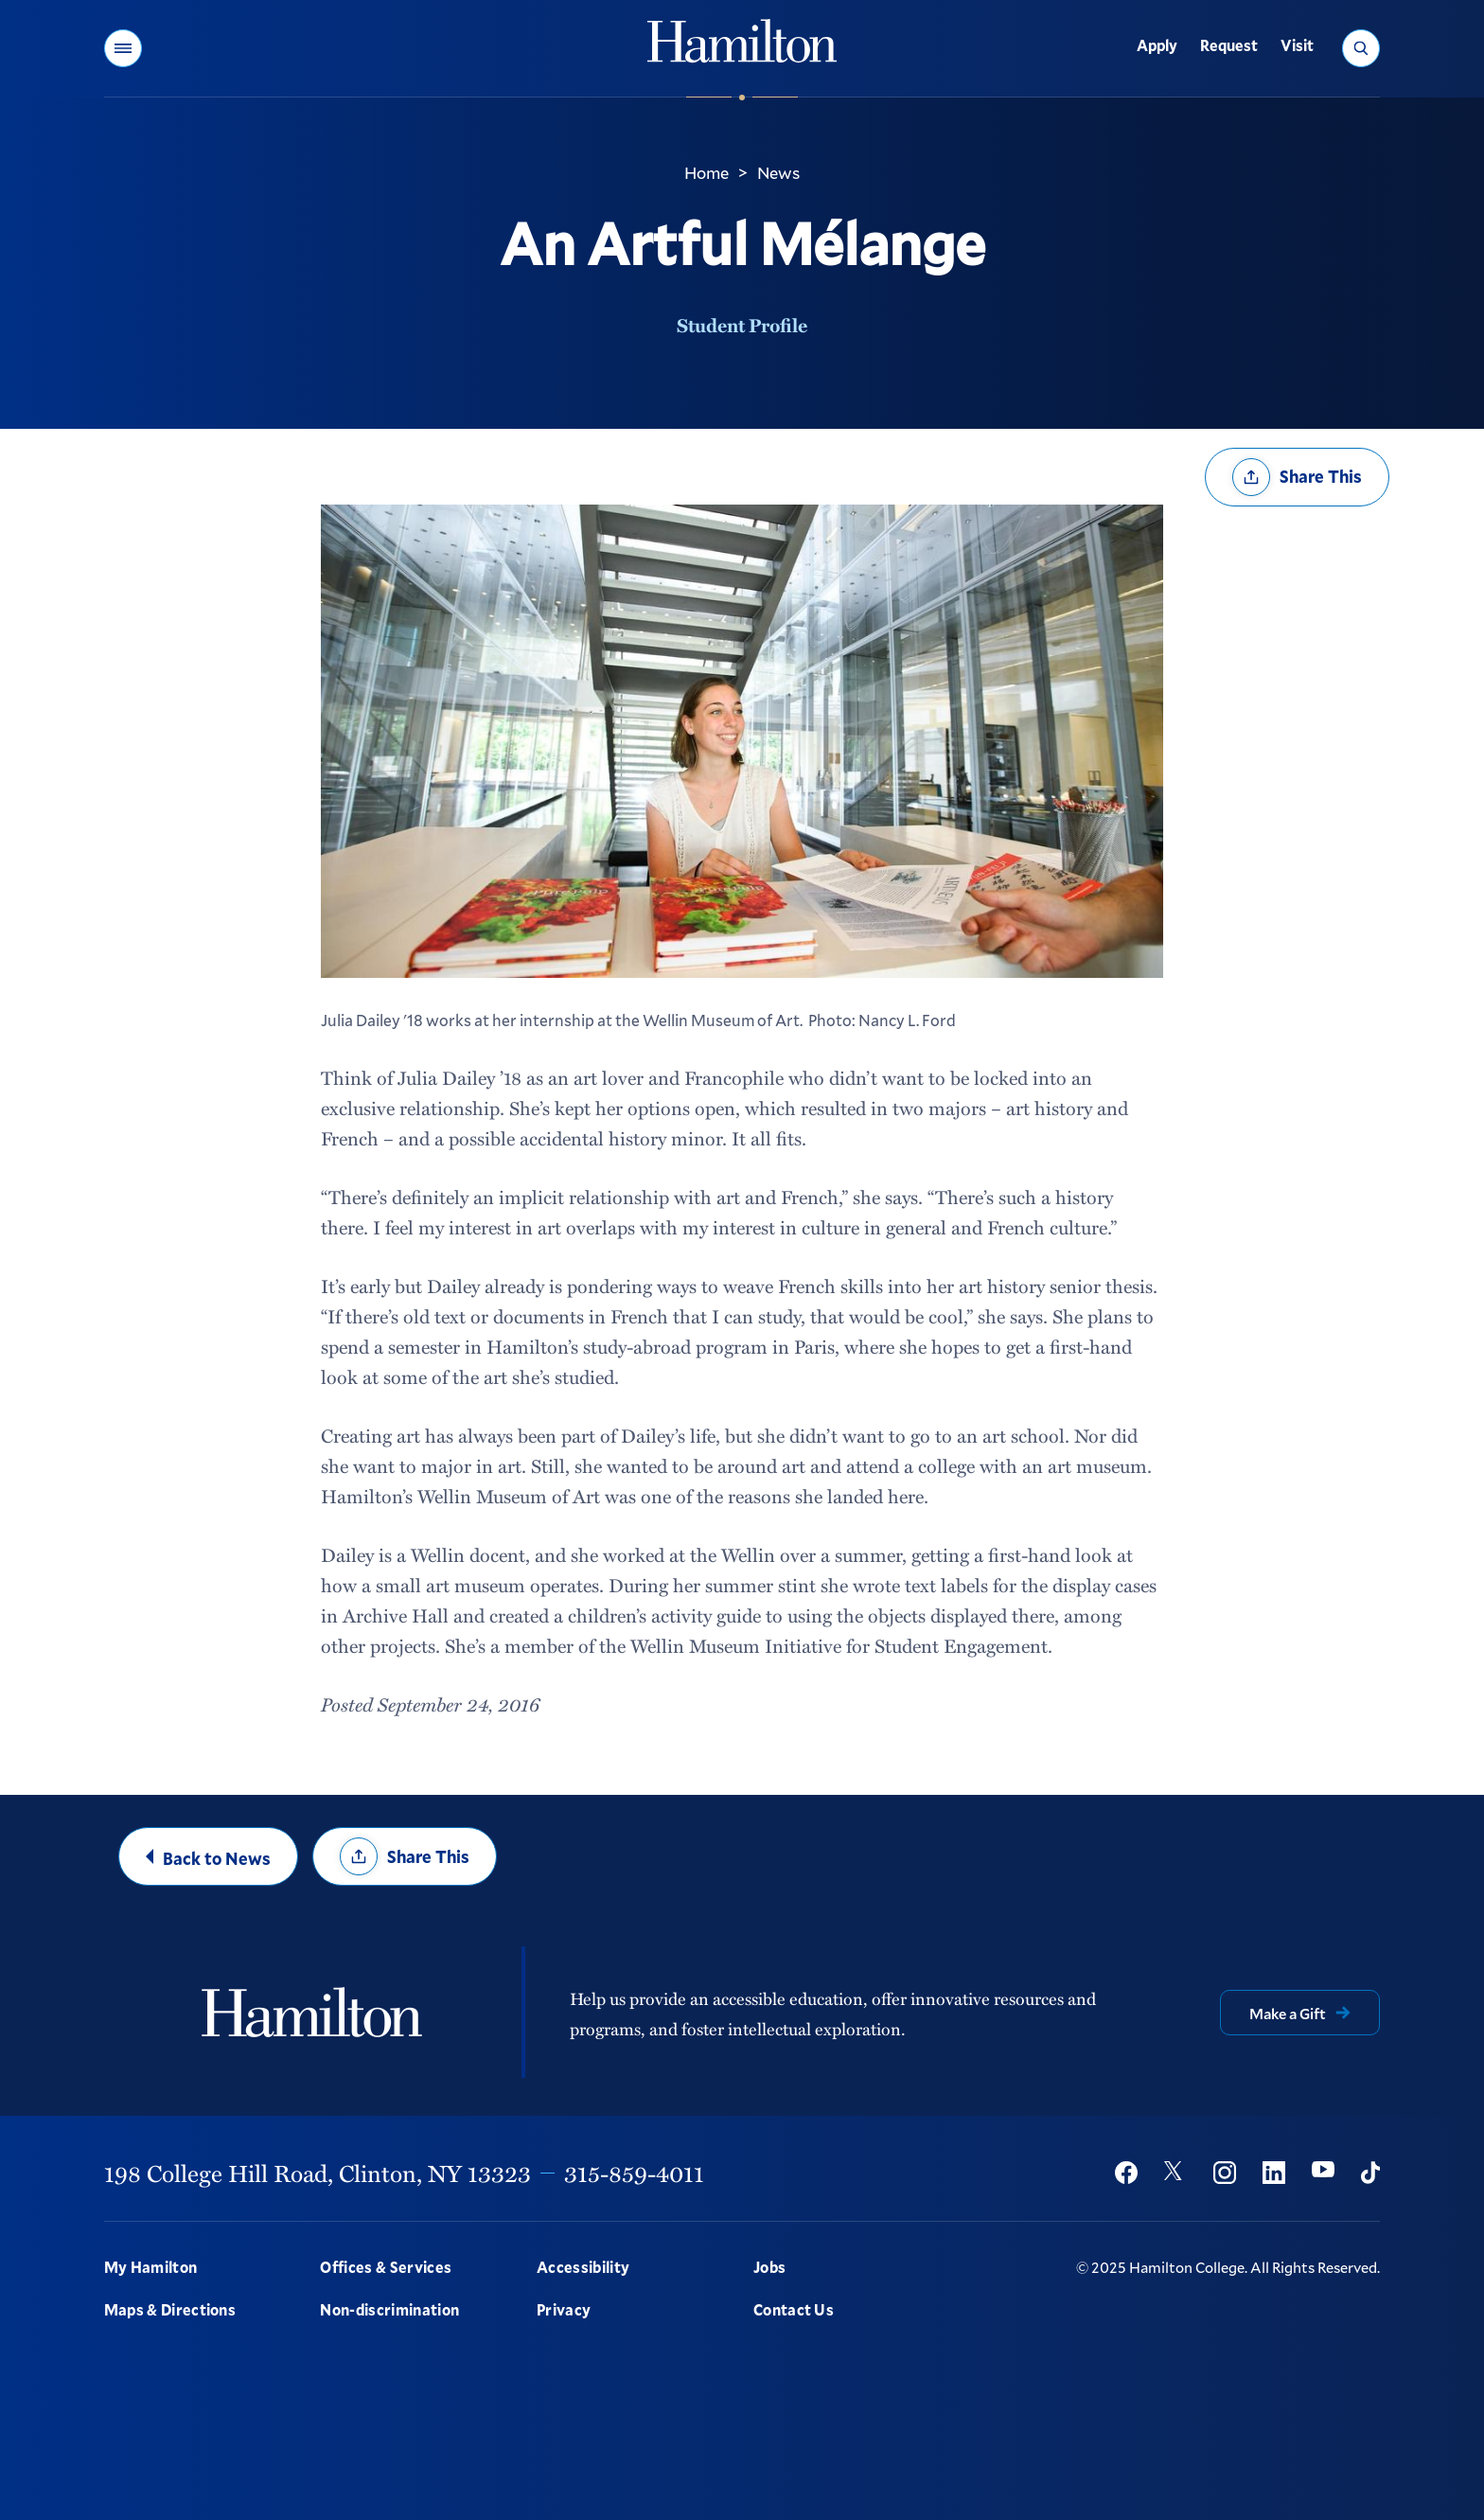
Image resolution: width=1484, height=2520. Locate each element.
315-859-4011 (634, 2173)
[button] (123, 48)
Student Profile (742, 325)
